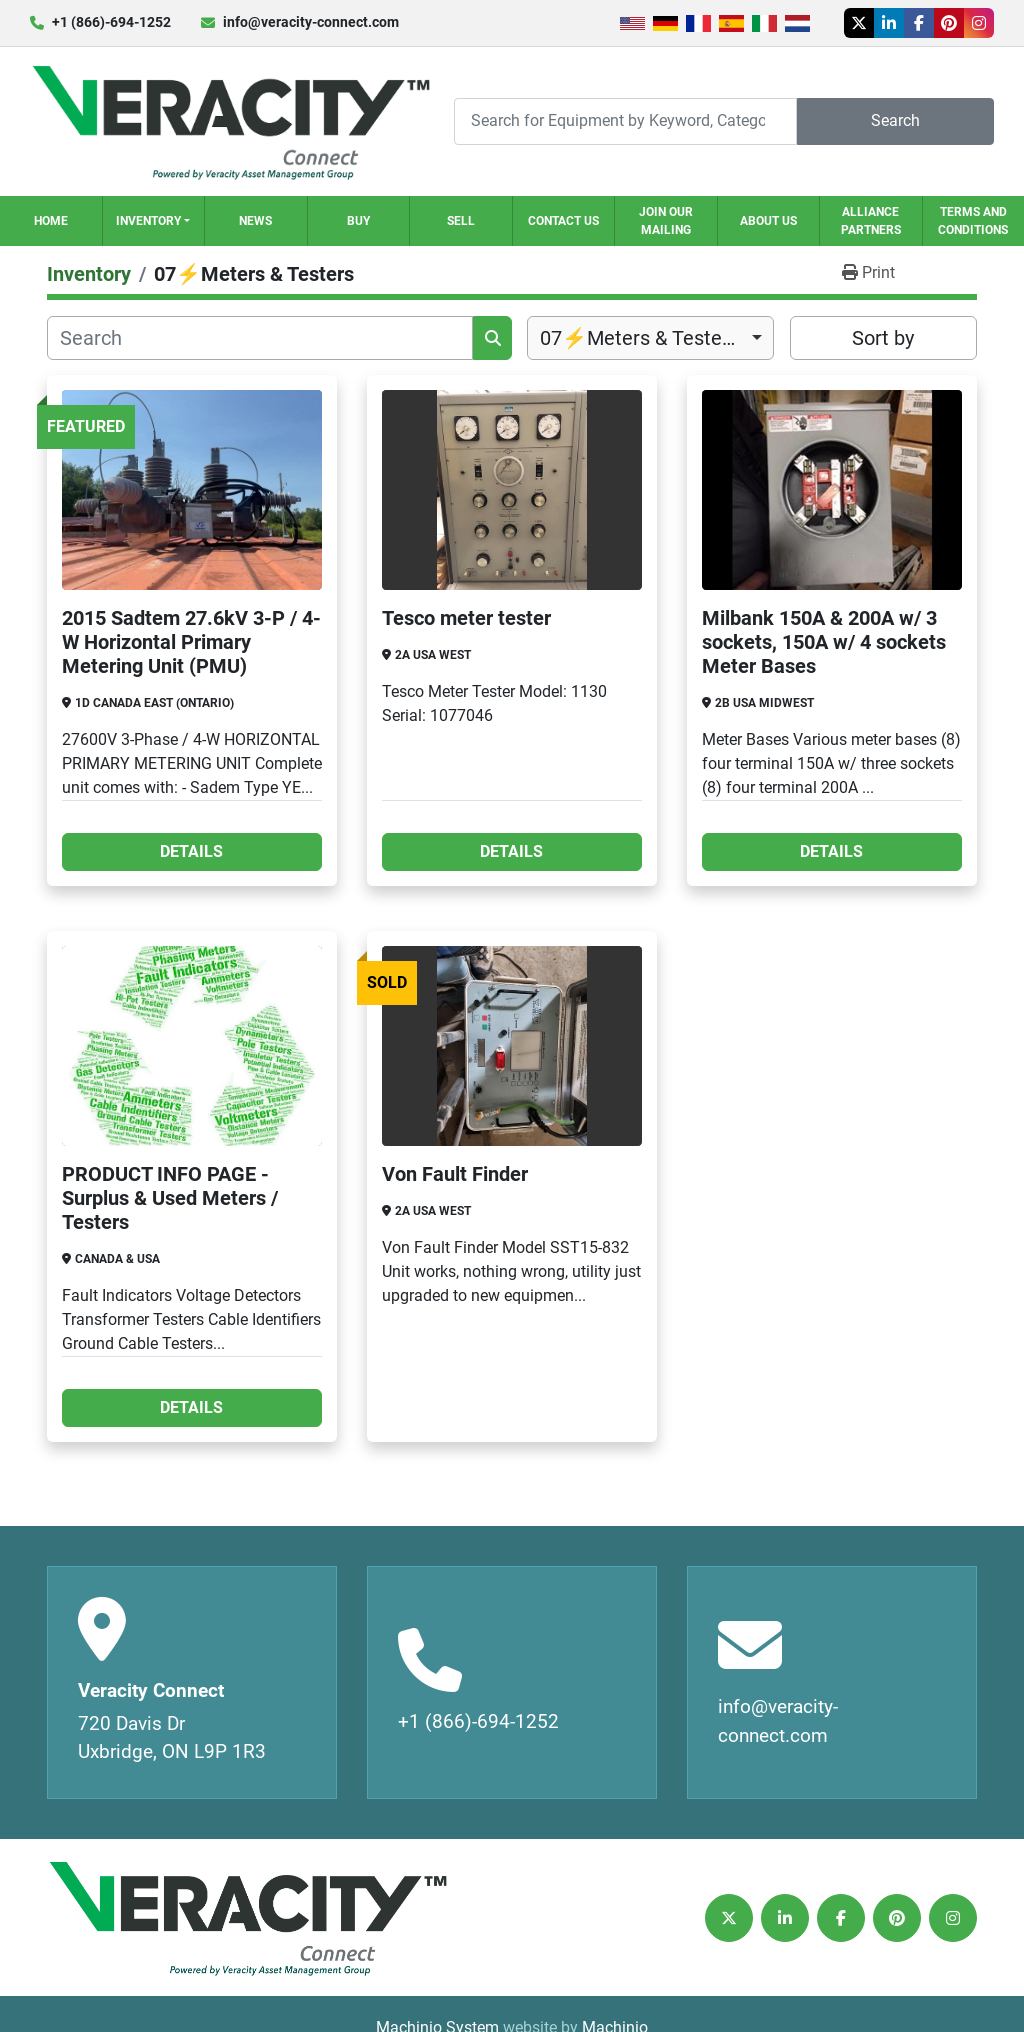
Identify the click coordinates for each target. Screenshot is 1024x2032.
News (255, 221)
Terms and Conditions (973, 221)
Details (191, 851)
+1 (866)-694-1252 (111, 22)
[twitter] (859, 23)
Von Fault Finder (455, 1174)
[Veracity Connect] (247, 1917)
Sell (461, 221)
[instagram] (979, 23)
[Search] (625, 121)
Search (895, 120)
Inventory (148, 221)
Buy (358, 221)
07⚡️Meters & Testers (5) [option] (650, 338)
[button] (154, 221)
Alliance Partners (871, 221)
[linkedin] (889, 23)
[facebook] (919, 23)
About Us (768, 221)
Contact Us (563, 221)
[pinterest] (949, 23)
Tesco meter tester (466, 618)
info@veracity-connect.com (311, 22)
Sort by (883, 338)
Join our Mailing (666, 221)
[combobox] (650, 338)
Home (51, 221)
